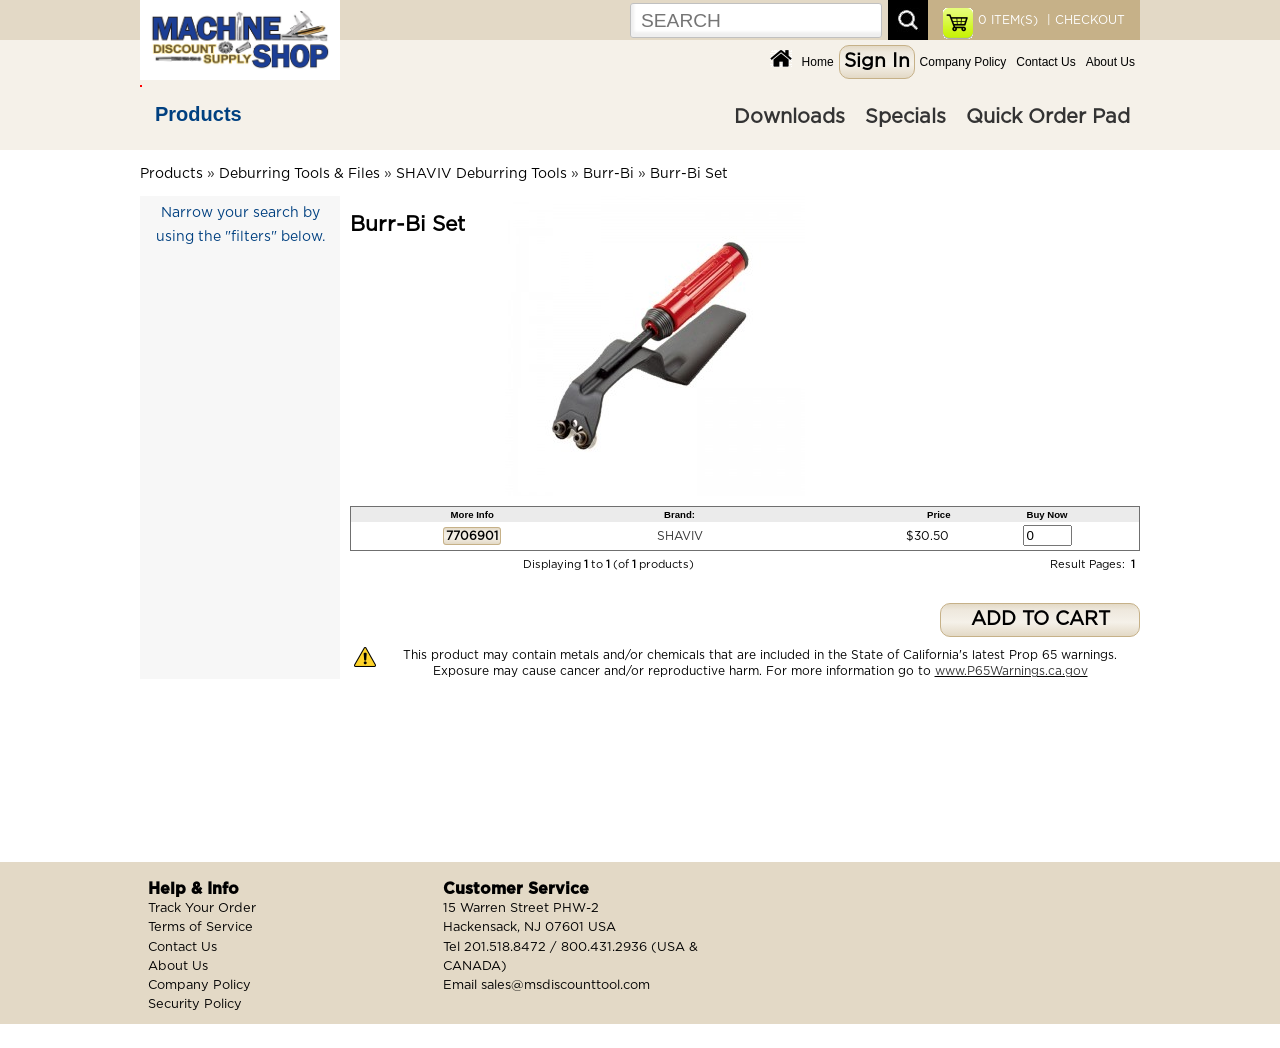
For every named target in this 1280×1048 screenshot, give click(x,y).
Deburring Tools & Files (299, 174)
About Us (1110, 62)
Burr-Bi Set (689, 174)
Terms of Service (200, 927)
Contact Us (1045, 62)
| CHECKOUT (1084, 20)
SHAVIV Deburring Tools (481, 174)
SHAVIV (680, 536)
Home (818, 62)
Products (198, 114)
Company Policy (963, 62)
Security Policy (195, 1004)
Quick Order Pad (1048, 117)
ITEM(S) (1008, 20)
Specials (905, 117)
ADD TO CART (1040, 619)
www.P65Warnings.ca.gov (1011, 671)
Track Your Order (202, 908)
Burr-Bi (608, 174)
